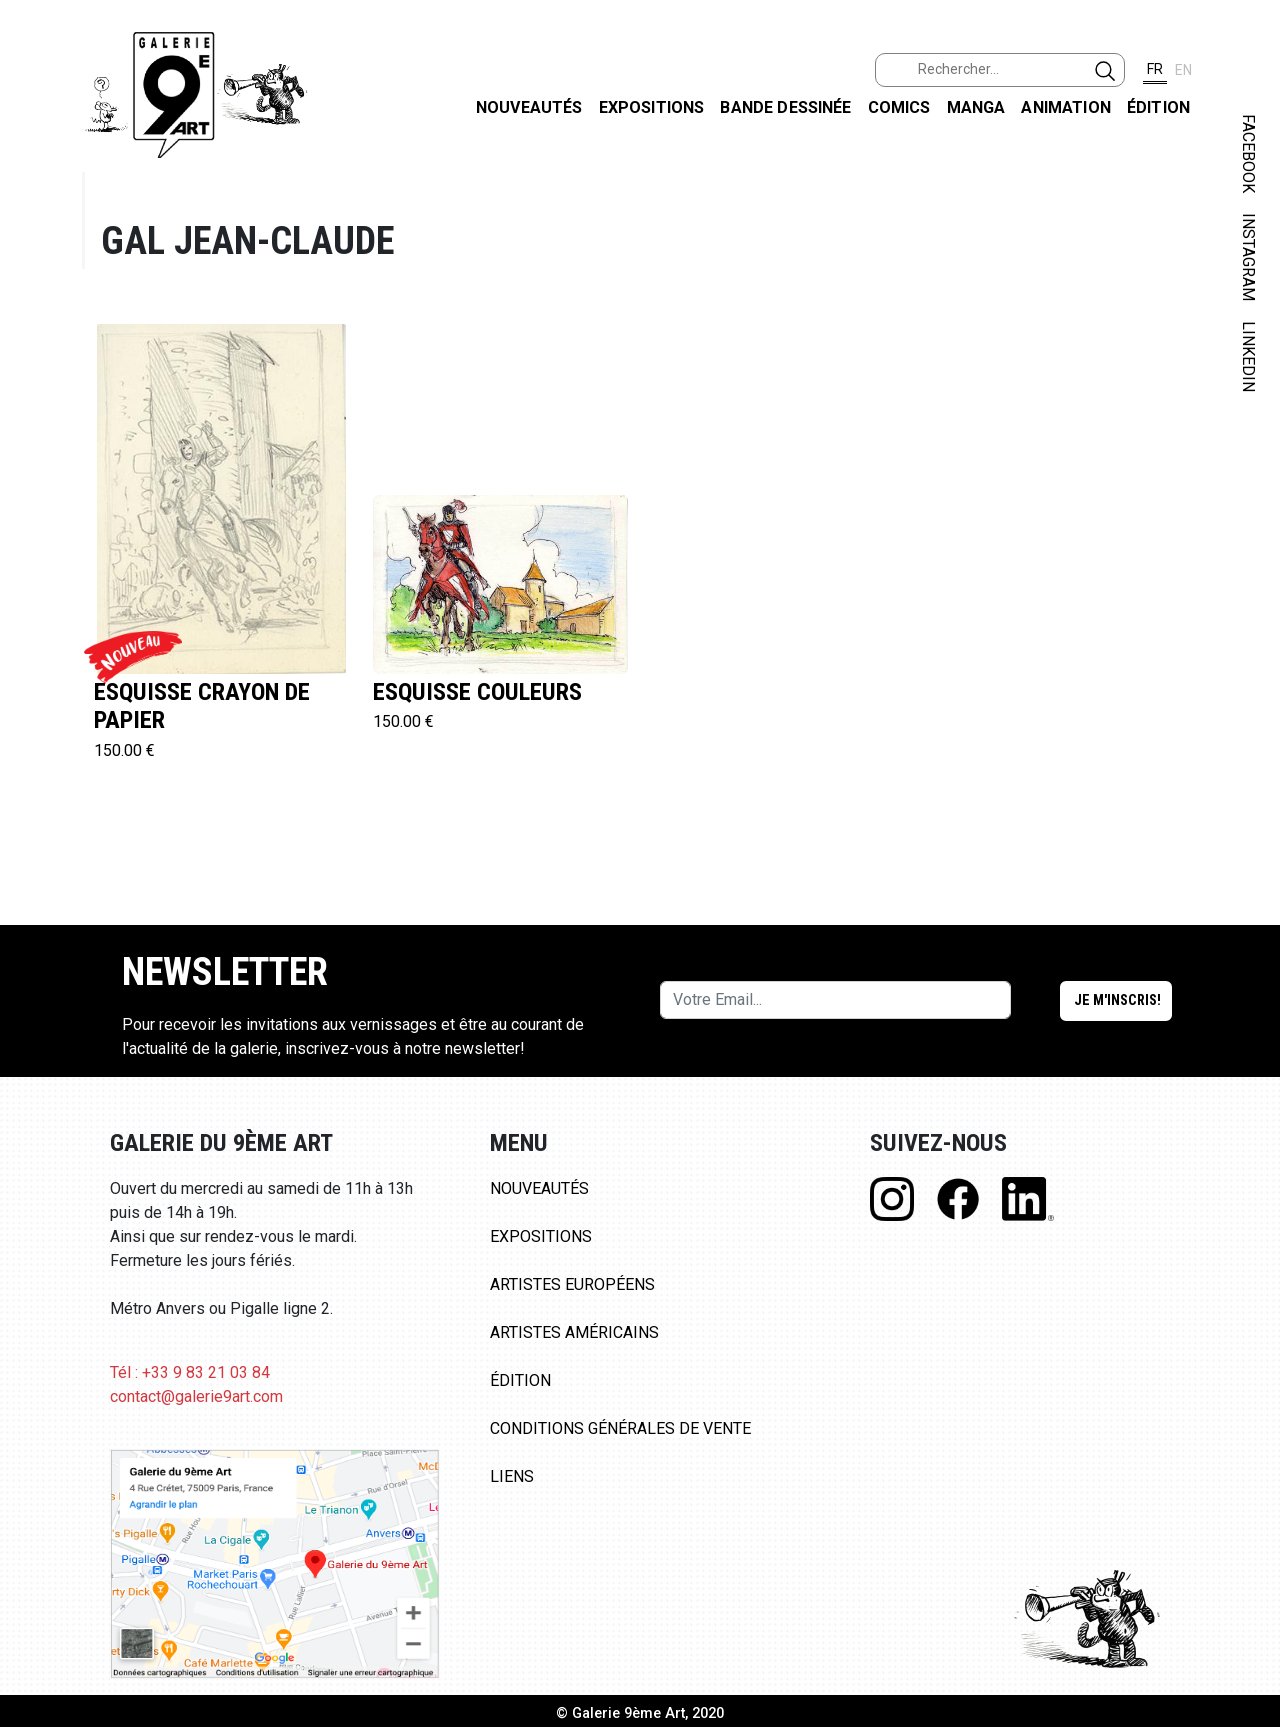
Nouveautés (529, 107)
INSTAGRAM (1248, 257)
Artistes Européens (572, 1284)
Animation (1065, 107)
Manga (976, 107)
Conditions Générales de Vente (620, 1428)
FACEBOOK (1248, 153)
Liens (512, 1476)
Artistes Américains (574, 1332)
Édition (1158, 107)
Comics (899, 107)
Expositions (652, 107)
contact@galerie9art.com (196, 1396)
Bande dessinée (785, 107)
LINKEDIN (1248, 356)
